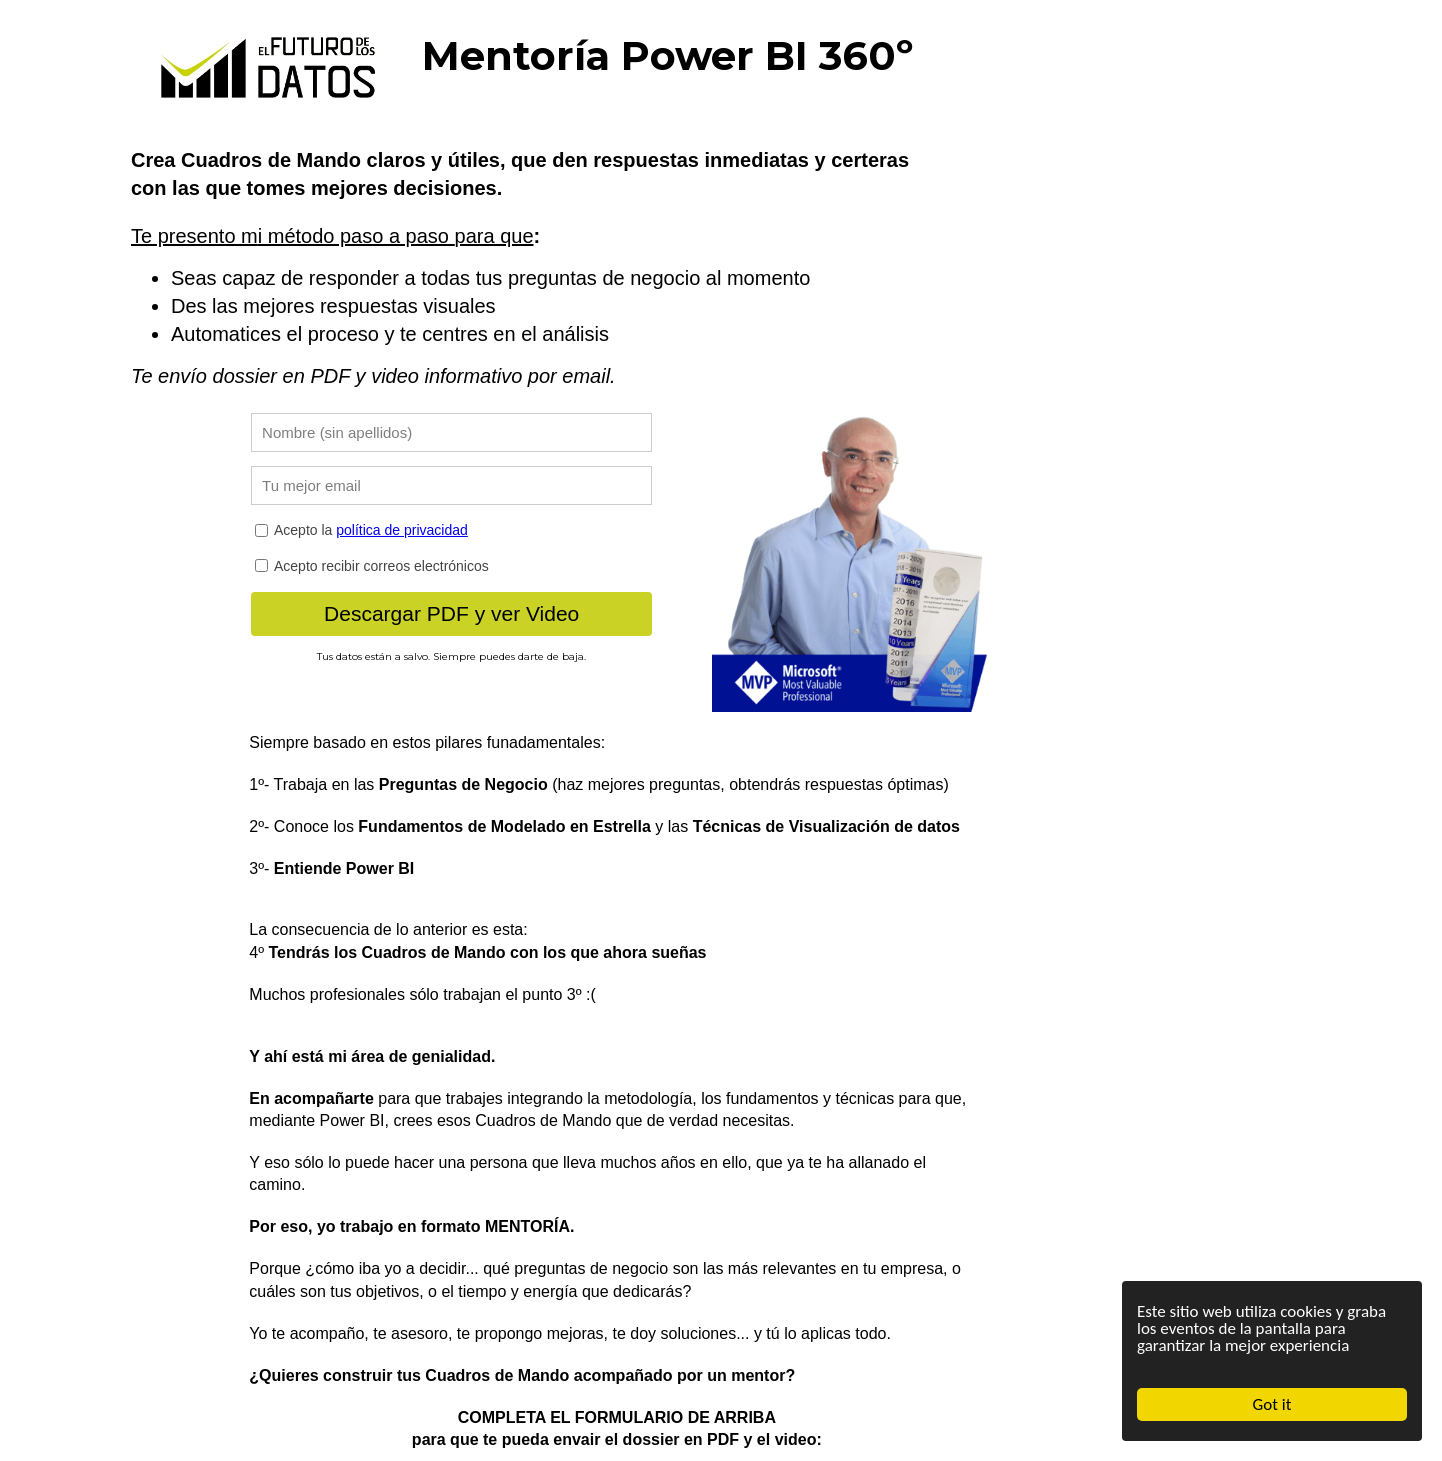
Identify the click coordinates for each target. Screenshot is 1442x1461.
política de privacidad (402, 530)
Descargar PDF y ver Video (451, 613)
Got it (1272, 1404)
